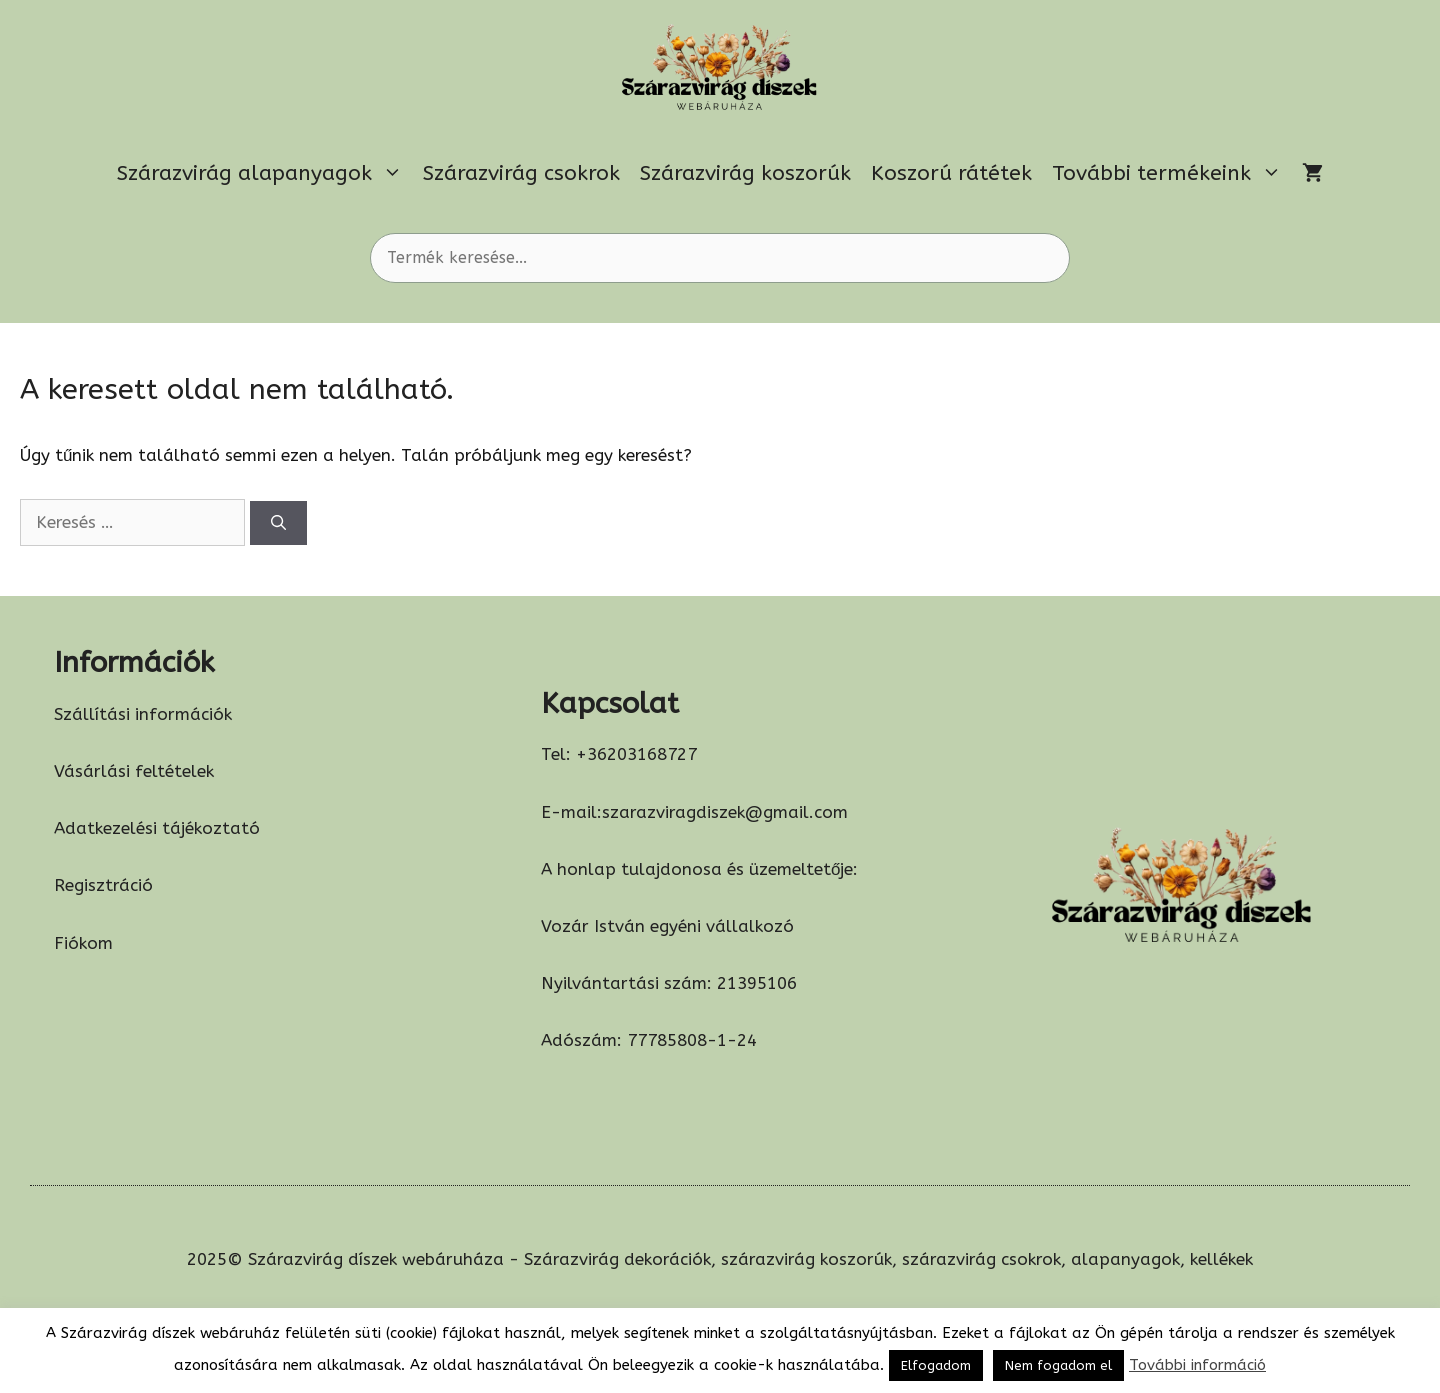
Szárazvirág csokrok (521, 173)
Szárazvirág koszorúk (745, 173)
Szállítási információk (143, 714)
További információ (1197, 1365)
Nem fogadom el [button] (1058, 1365)
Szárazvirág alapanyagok (265, 174)
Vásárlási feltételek (134, 771)
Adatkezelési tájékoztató (157, 828)
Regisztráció (103, 885)
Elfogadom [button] (936, 1365)
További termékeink (1172, 174)
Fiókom (83, 943)
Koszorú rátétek (951, 173)
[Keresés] (278, 523)
